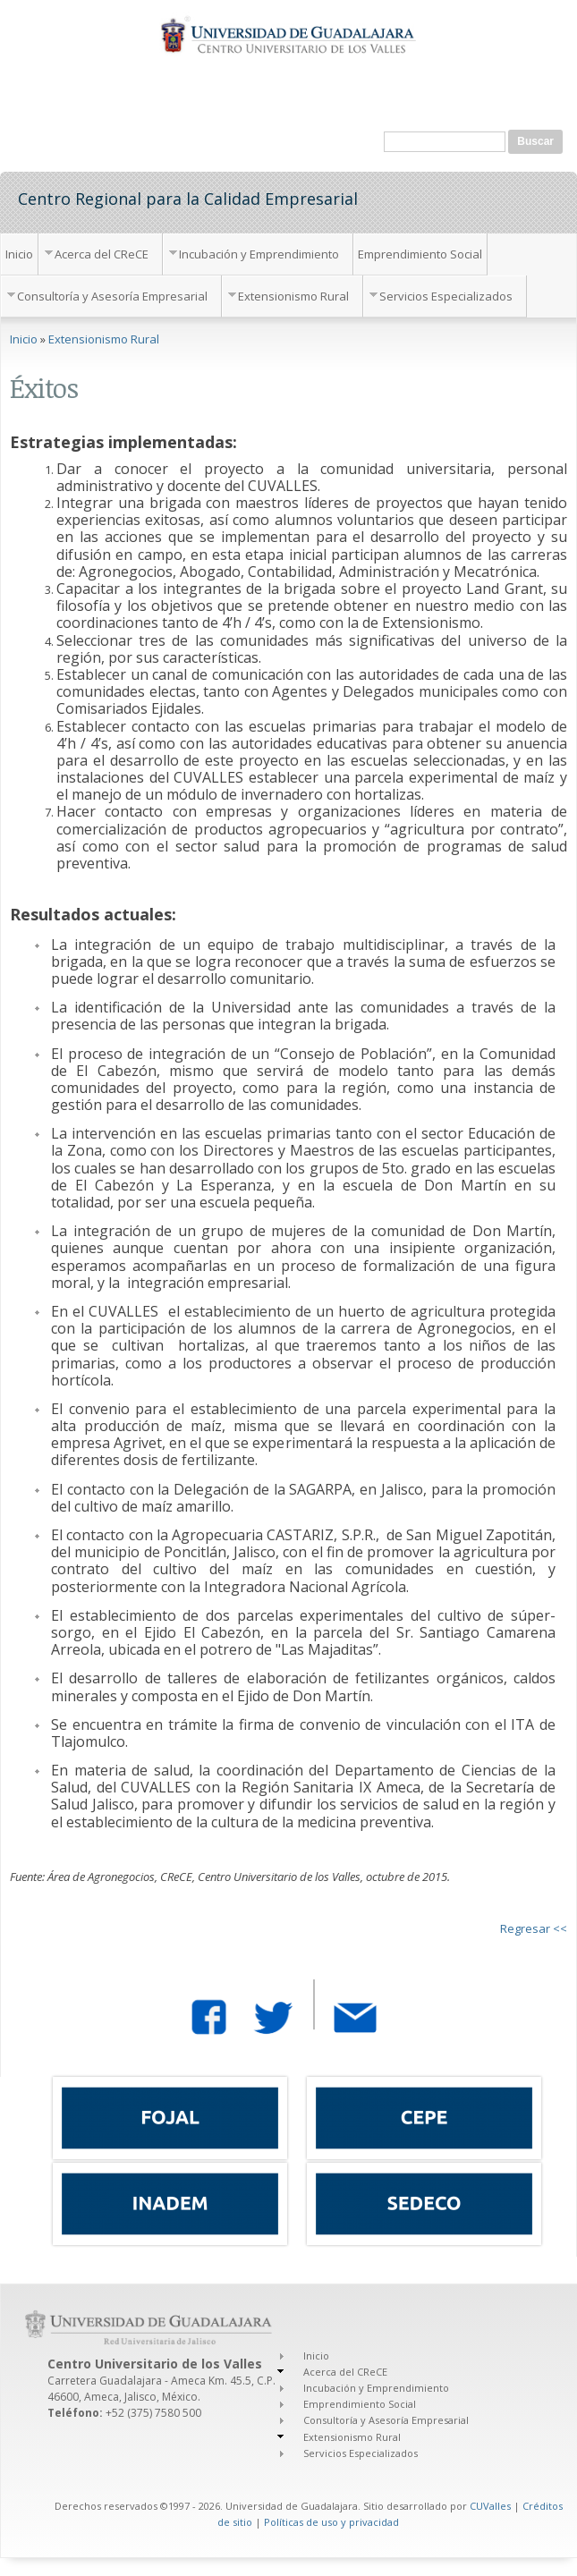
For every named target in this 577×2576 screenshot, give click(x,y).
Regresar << (533, 1928)
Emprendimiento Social (420, 254)
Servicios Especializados (446, 296)
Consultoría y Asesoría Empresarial (112, 296)
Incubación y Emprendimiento (259, 254)
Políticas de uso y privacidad (331, 2522)
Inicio (19, 254)
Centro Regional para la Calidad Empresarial (188, 198)
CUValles (490, 2505)
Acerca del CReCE (101, 254)
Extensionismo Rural (293, 296)
